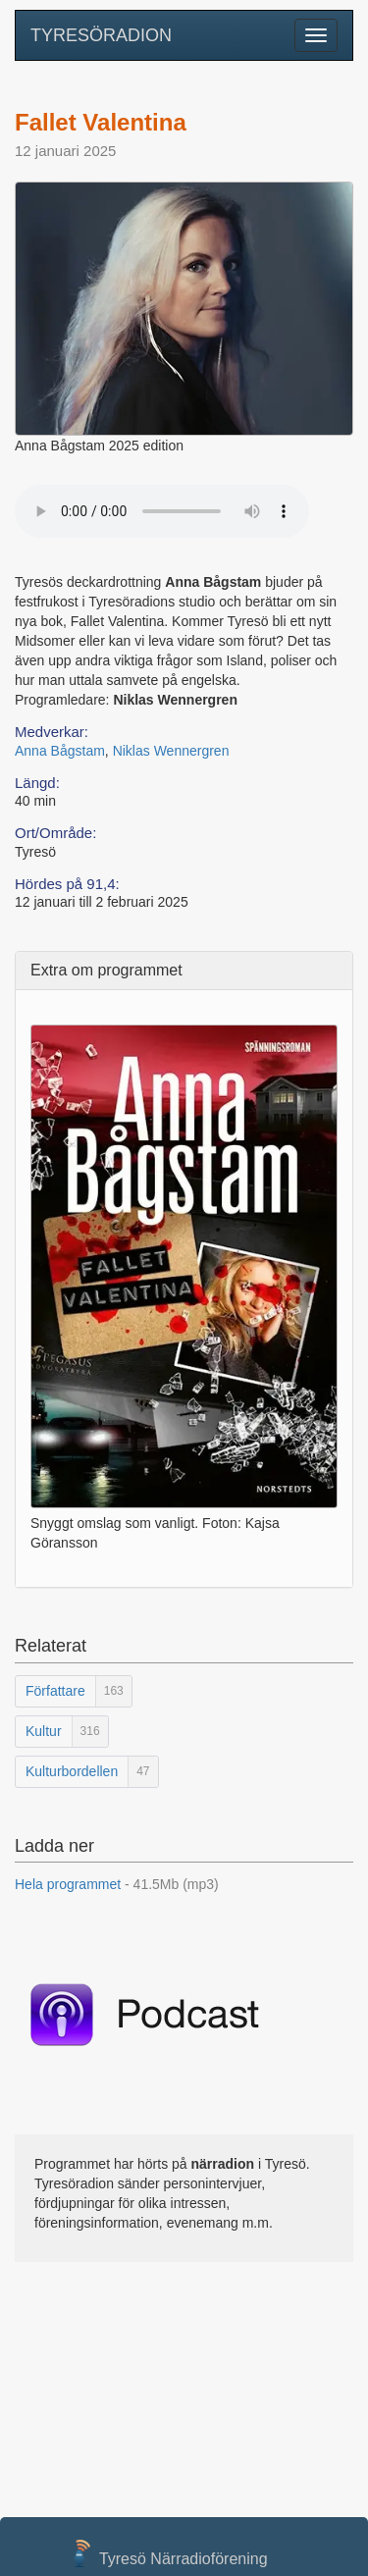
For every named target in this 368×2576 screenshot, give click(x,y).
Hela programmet (117, 1884)
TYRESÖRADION (101, 35)
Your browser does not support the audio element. (162, 511)
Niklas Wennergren (171, 751)
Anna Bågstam (60, 751)
